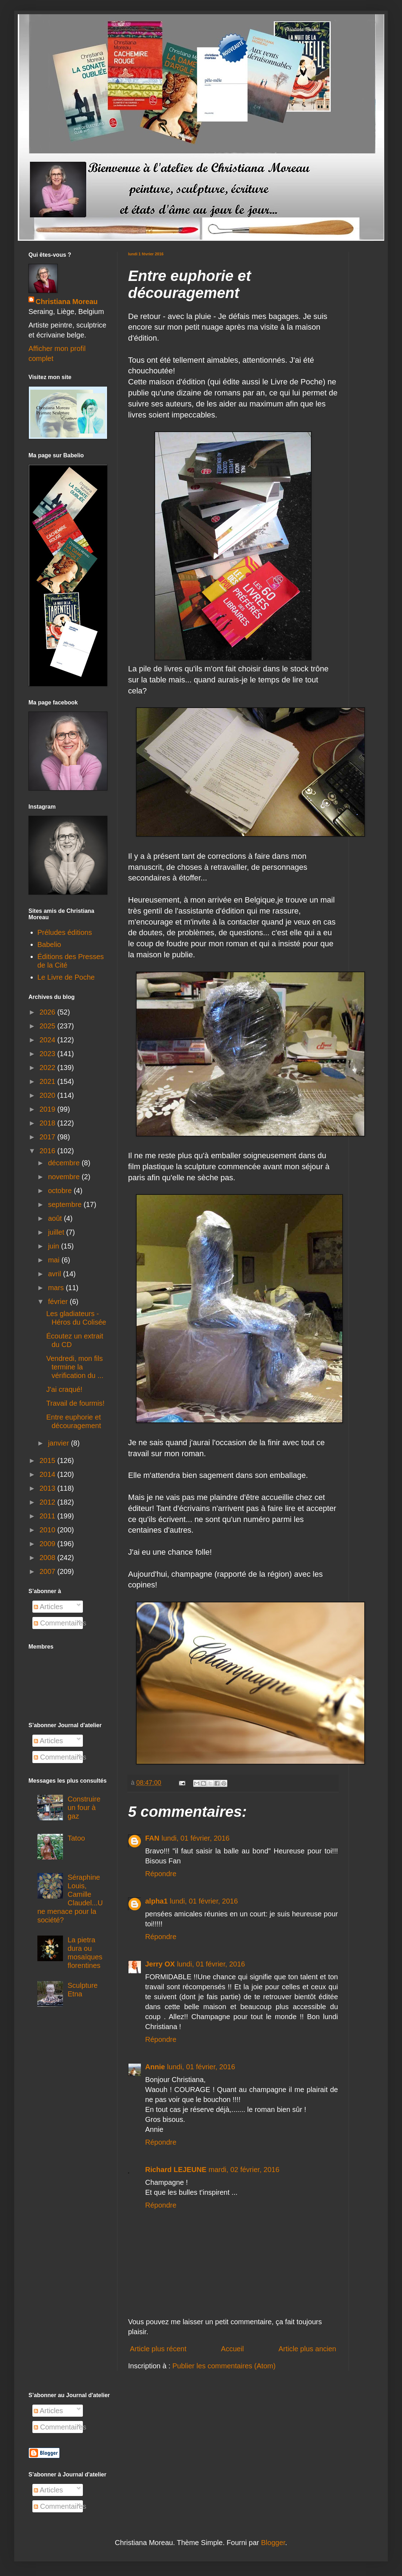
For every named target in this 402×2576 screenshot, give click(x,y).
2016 (48, 1151)
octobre (61, 1190)
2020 (48, 1095)
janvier (59, 1443)
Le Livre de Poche (66, 977)
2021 (48, 1081)
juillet (57, 1232)
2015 (48, 1460)
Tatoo (76, 1838)
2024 (48, 1040)
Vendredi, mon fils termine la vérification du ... (75, 1366)
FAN (152, 1838)
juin (54, 1246)
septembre (66, 1204)
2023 (48, 1054)
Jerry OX (160, 1964)
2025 (48, 1026)
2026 (48, 1012)
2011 (48, 1516)
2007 (48, 1571)
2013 (48, 1488)
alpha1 (156, 1901)
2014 (48, 1474)
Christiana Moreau (66, 301)
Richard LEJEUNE (175, 2169)
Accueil (232, 2349)
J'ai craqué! (64, 1389)
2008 (48, 1557)
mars (57, 1288)
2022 (48, 1067)
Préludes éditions (64, 932)
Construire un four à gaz (84, 1807)
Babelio (49, 944)
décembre (65, 1163)
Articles (48, 1607)
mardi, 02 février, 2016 (243, 2169)
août (56, 1218)
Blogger (273, 2542)
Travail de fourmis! (75, 1403)
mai (55, 1260)
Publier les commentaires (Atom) (224, 2366)
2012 (48, 1502)
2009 (48, 1544)
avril (55, 1274)
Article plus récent (158, 2349)
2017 (48, 1137)
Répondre (160, 1874)
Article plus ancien (307, 2349)
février (59, 1301)
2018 (48, 1123)
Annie (155, 2067)
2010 (48, 1530)
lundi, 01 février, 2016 (195, 1838)
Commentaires (60, 1623)
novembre (65, 1177)
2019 (48, 1109)
